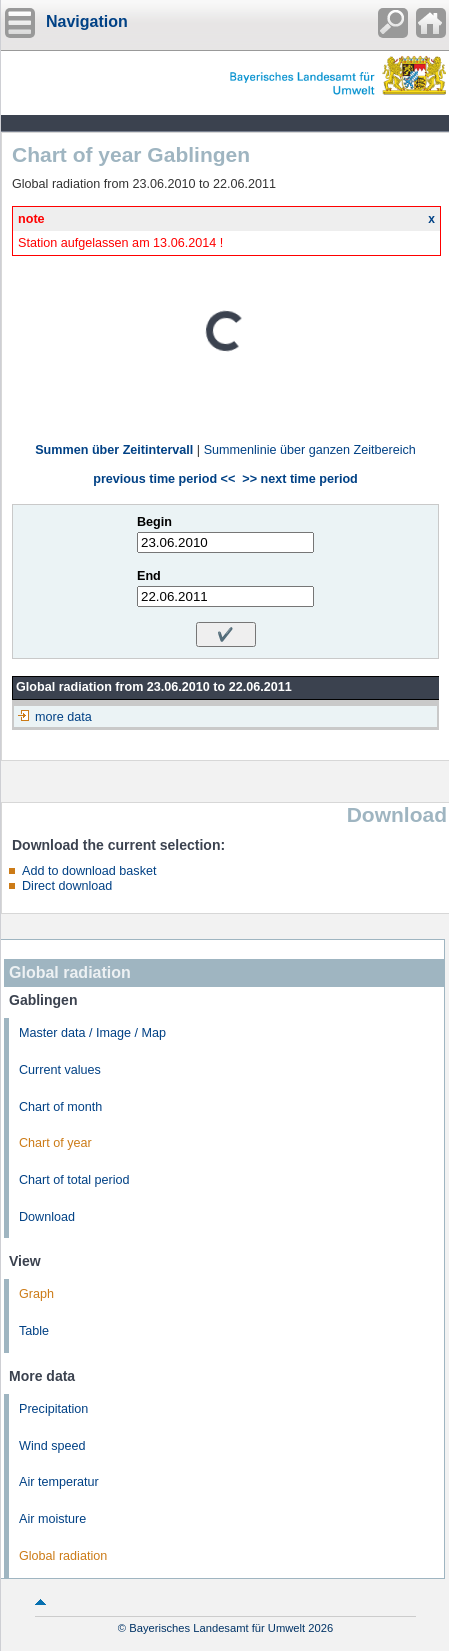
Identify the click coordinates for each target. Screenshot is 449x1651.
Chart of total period (74, 1180)
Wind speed (52, 1446)
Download (47, 1217)
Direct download (67, 886)
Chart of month (60, 1107)
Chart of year (55, 1143)
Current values (60, 1070)
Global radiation (63, 1556)
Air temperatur (59, 1482)
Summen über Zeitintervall (114, 450)
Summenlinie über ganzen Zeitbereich (310, 450)
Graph (36, 1294)
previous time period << (164, 479)
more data (63, 717)
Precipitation (53, 1409)
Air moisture (52, 1519)
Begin (154, 522)
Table (34, 1331)
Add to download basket (89, 871)
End (149, 576)
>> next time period (299, 479)
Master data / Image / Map (92, 1033)
